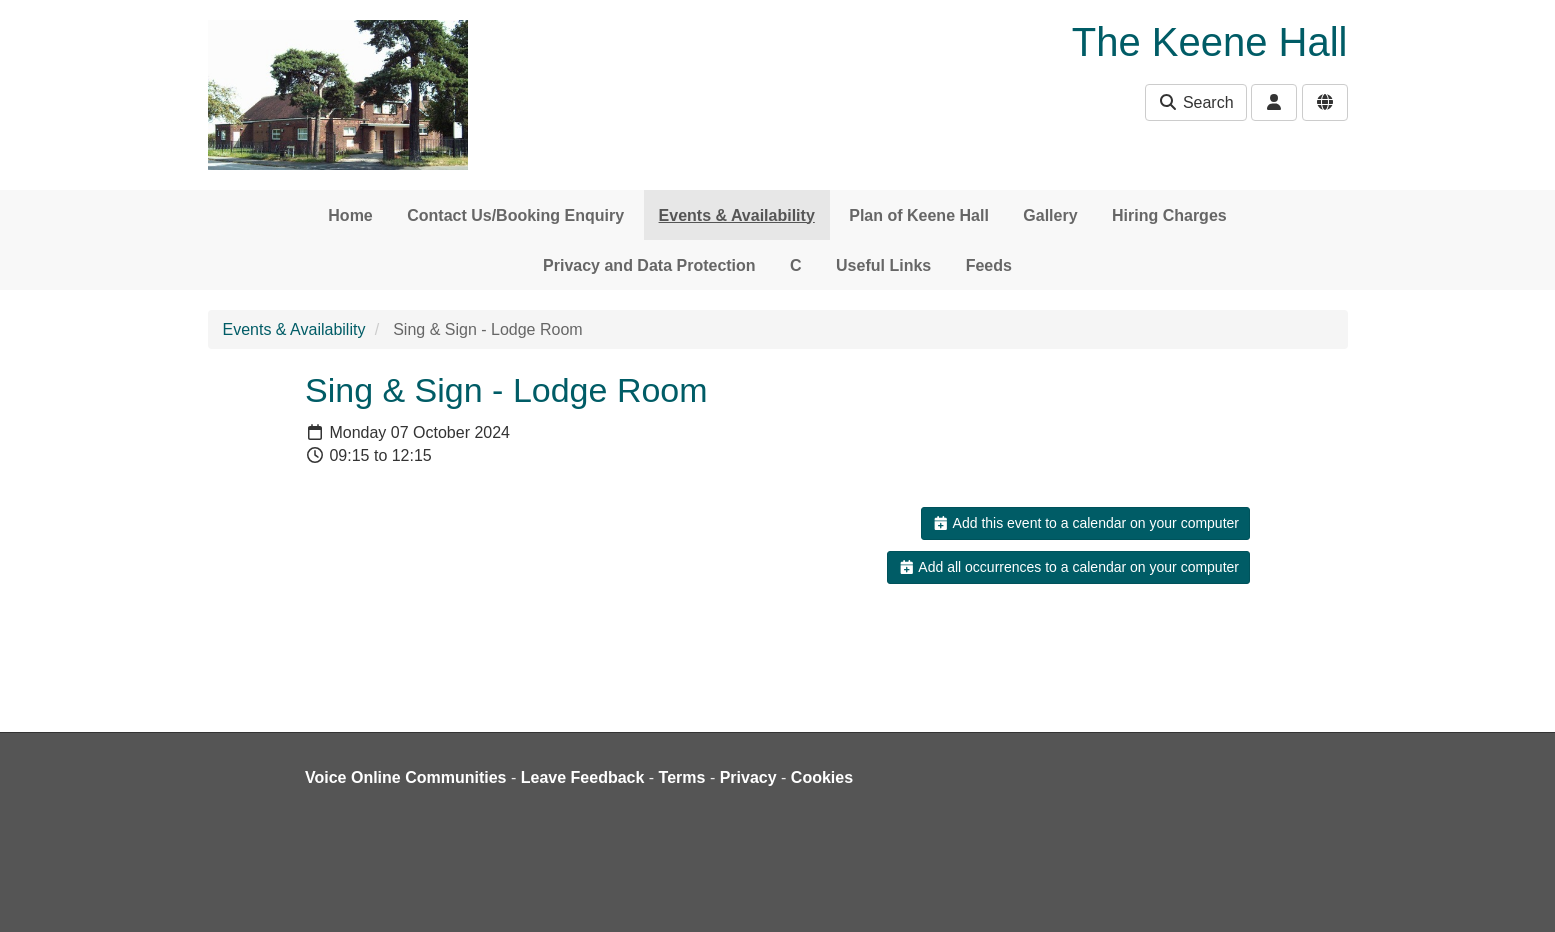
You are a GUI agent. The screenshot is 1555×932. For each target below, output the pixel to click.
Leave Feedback (583, 777)
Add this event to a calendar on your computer (1085, 523)
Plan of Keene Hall (919, 215)
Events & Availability (737, 215)
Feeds (989, 265)
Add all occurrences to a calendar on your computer (1068, 567)
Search (1195, 102)
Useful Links (883, 265)
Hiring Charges (1169, 215)
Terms (682, 777)
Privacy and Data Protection (649, 265)
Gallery (1050, 215)
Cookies (822, 777)
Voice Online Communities (406, 777)
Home (350, 215)
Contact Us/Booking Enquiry (515, 215)
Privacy (748, 777)
